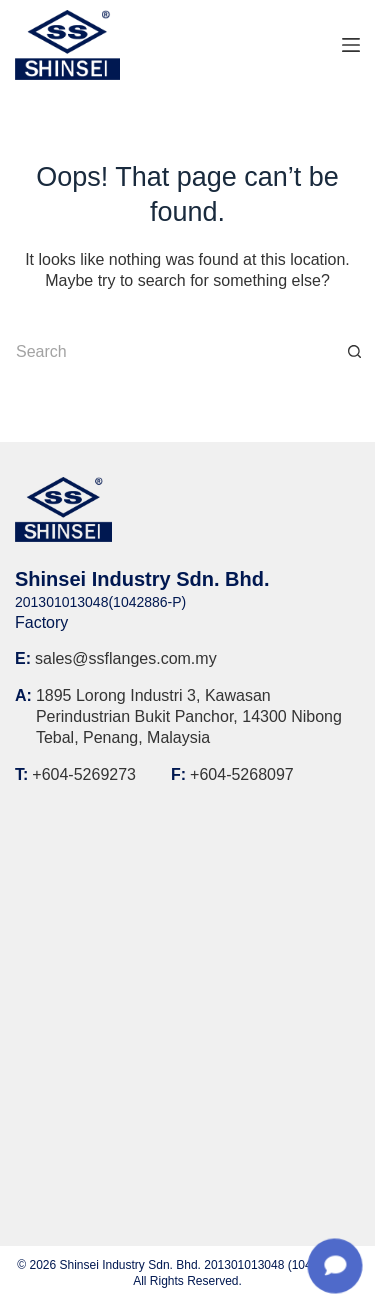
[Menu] (351, 45)
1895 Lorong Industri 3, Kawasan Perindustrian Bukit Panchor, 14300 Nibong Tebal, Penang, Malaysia (189, 716)
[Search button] (355, 352)
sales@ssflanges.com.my (126, 658)
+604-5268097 (242, 774)
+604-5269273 (84, 774)
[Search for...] (167, 352)
